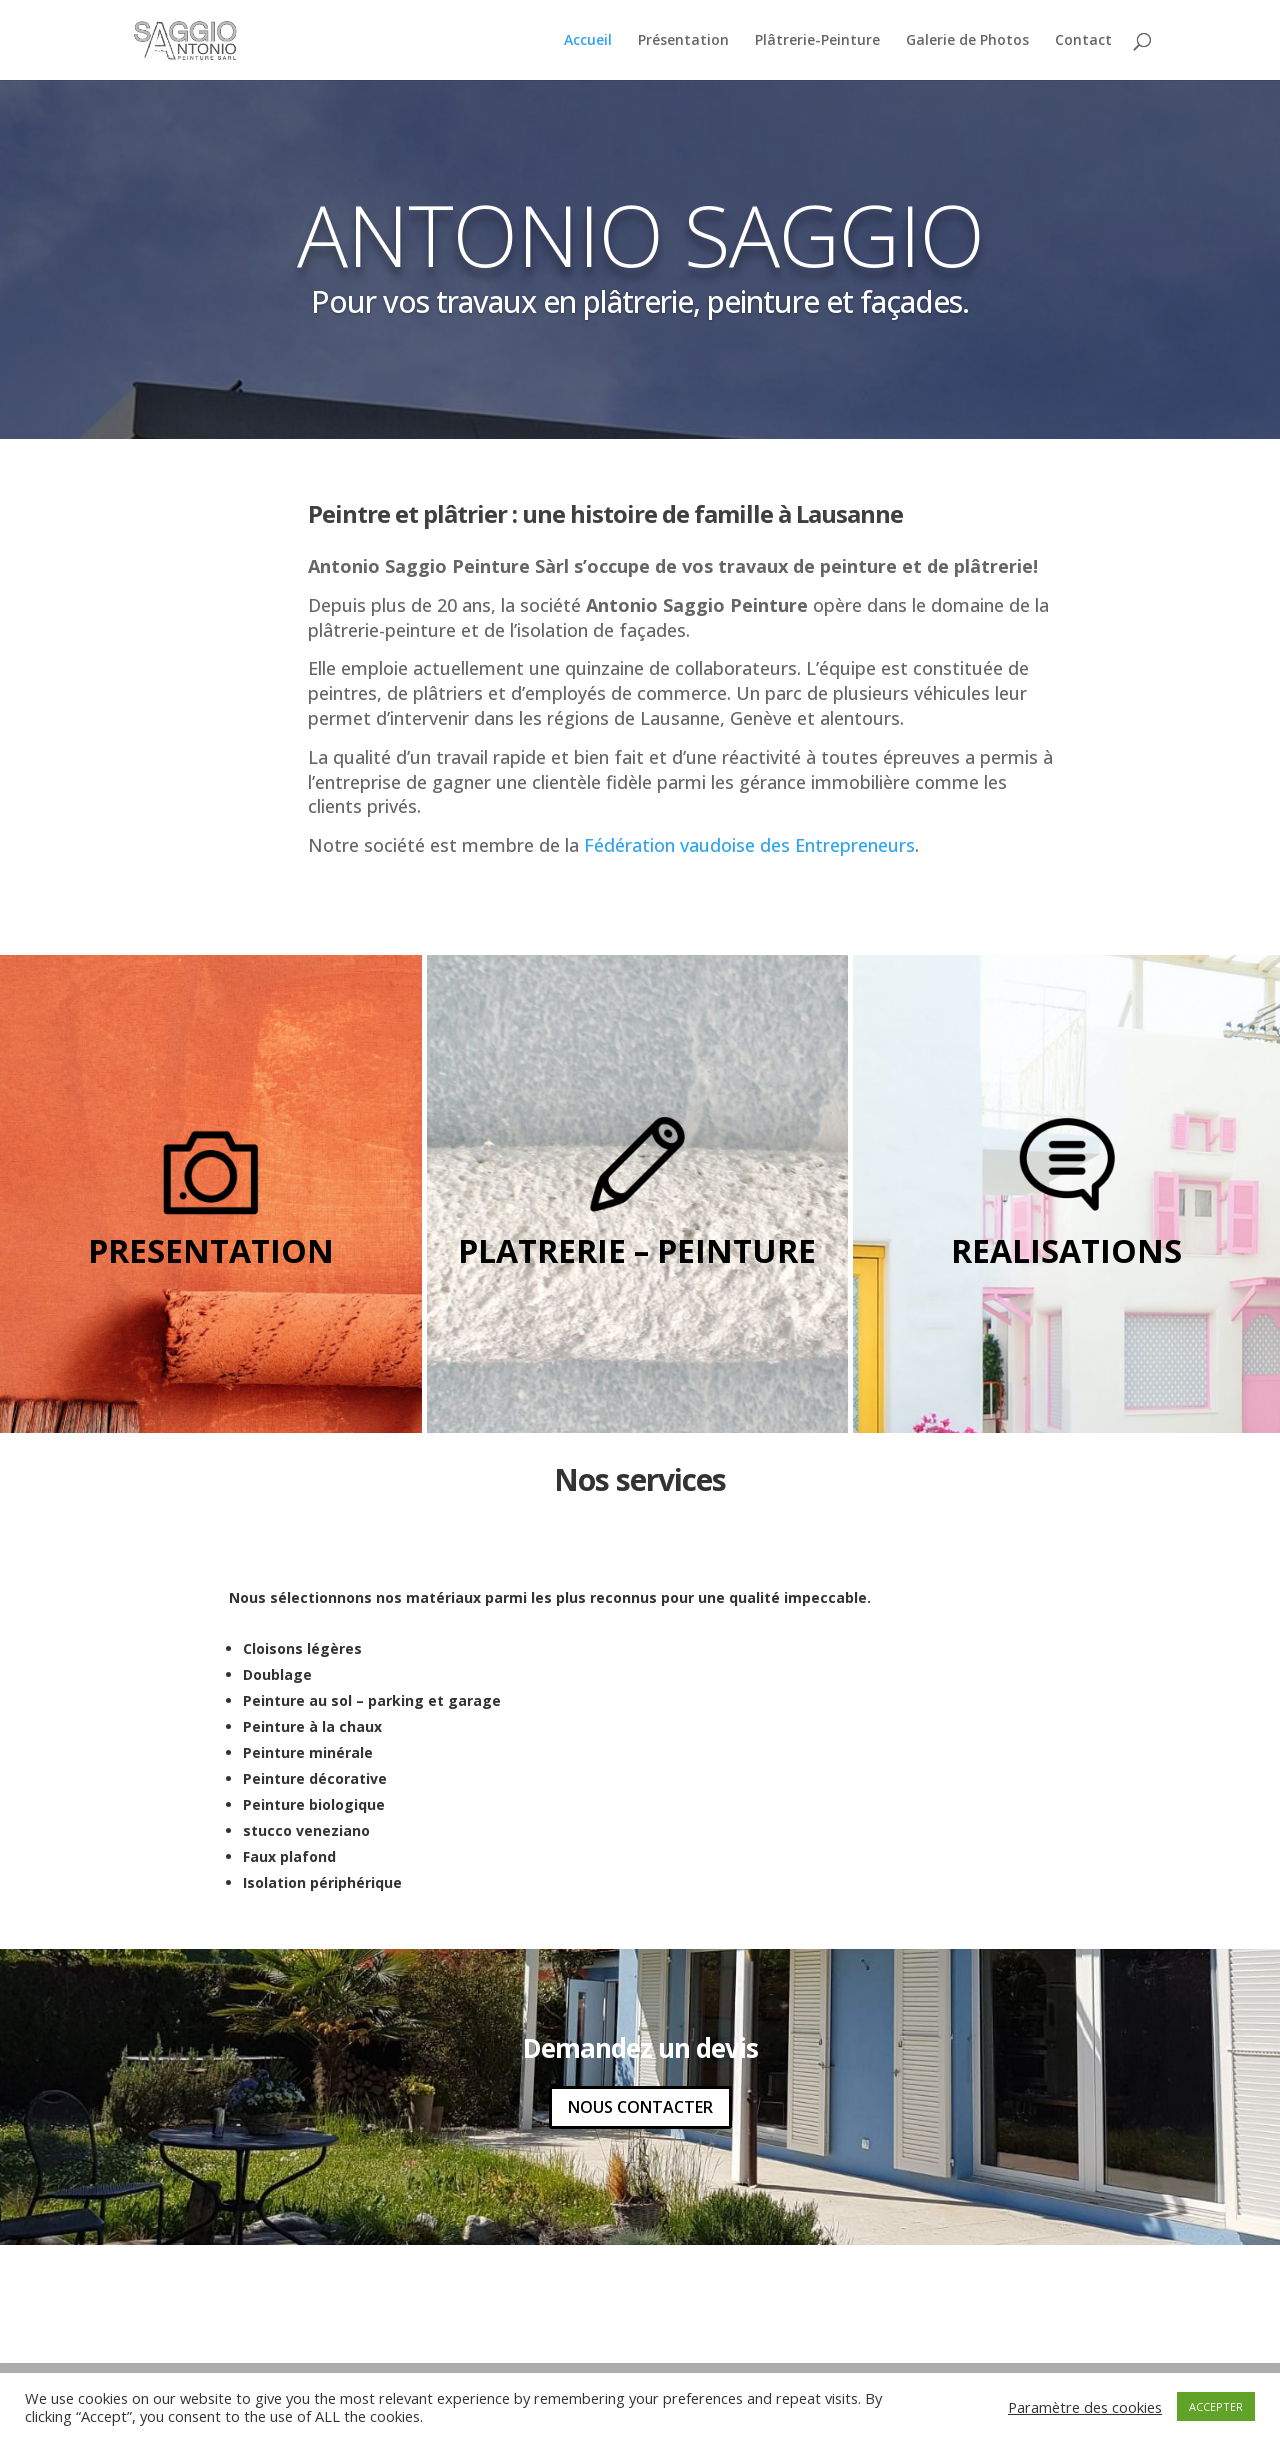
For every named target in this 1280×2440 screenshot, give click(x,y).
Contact (1083, 41)
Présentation (683, 41)
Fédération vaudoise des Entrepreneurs (749, 845)
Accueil (588, 41)
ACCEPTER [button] (1216, 2406)
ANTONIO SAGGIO (640, 234)
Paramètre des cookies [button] (1085, 2407)
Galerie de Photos (967, 41)
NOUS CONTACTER (640, 2107)
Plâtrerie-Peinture (817, 41)
